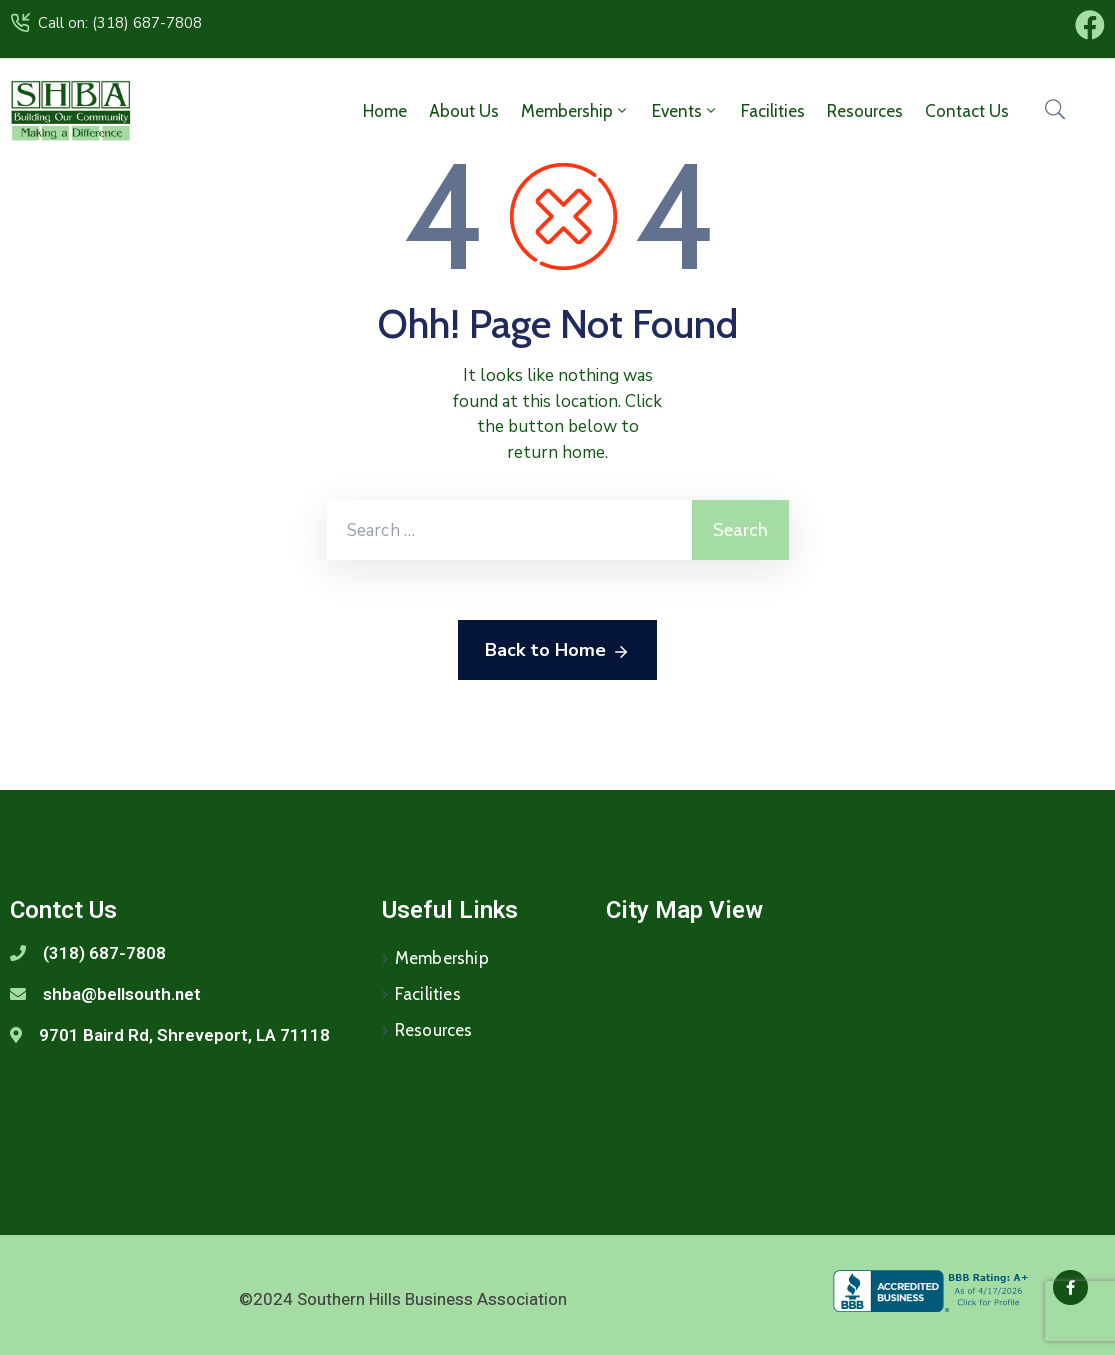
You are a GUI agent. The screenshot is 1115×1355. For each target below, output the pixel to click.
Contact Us (967, 111)
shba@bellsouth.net (122, 994)
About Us (464, 111)
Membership (575, 111)
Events (685, 111)
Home (385, 111)
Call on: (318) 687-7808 (120, 23)
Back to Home (557, 651)
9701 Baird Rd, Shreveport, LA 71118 (184, 1035)
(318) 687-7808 (104, 953)
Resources (865, 111)
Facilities (773, 111)
